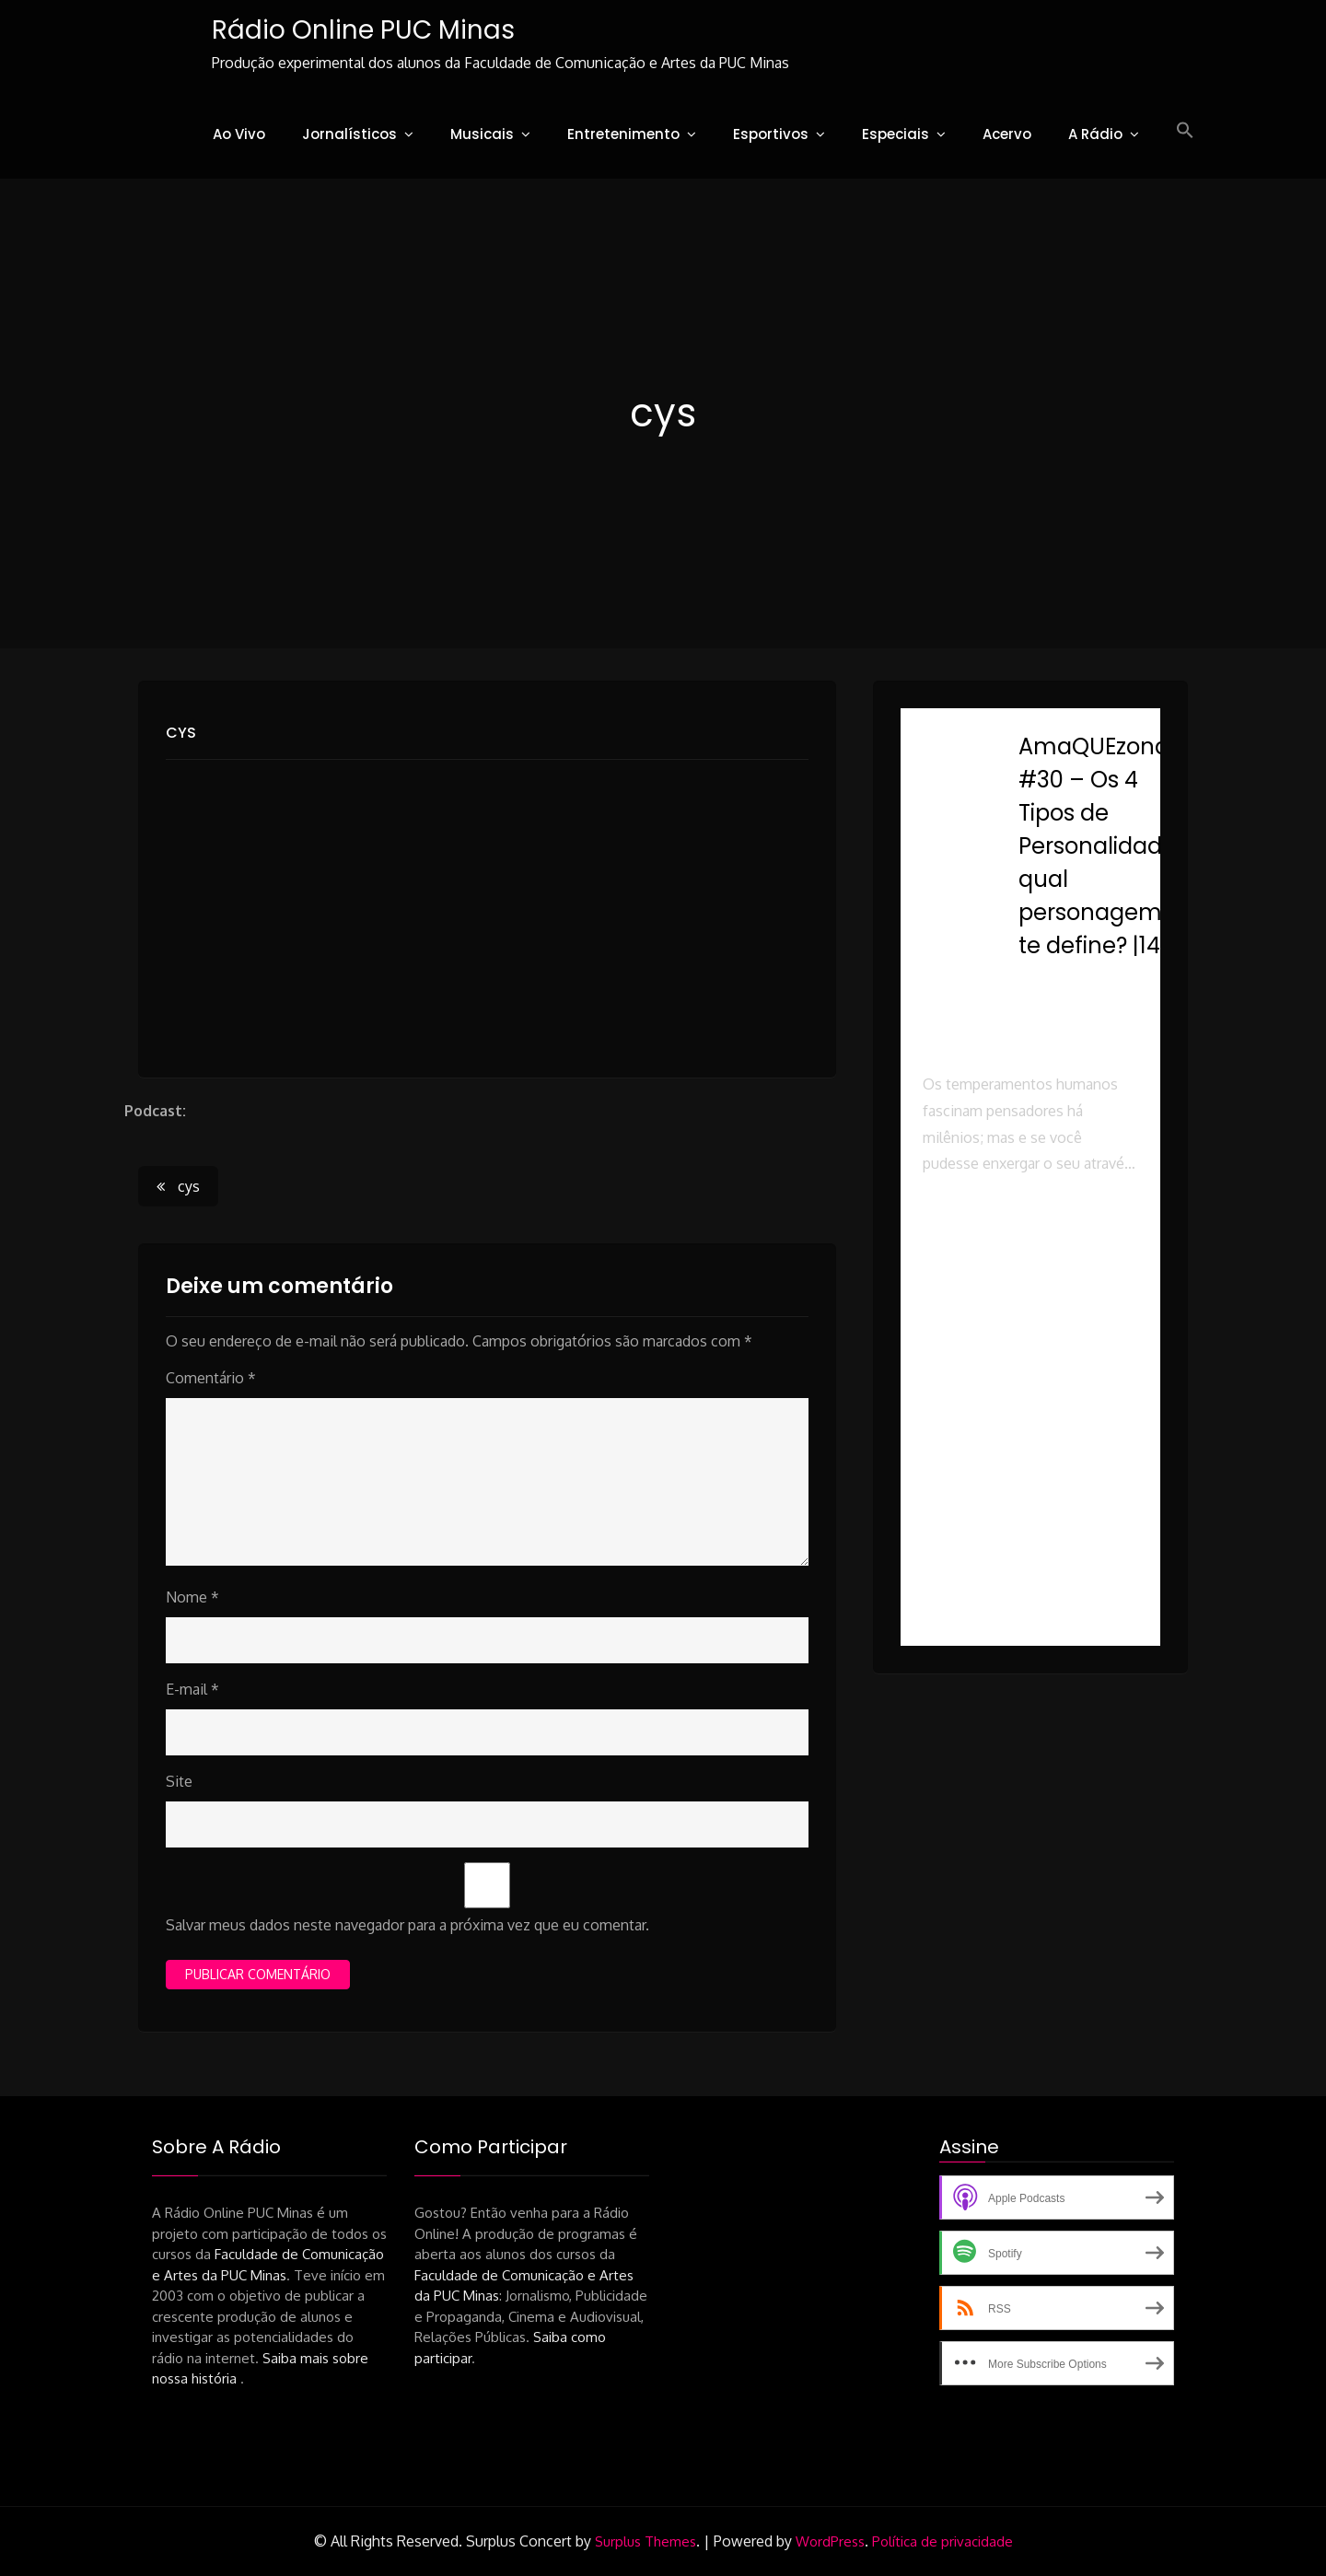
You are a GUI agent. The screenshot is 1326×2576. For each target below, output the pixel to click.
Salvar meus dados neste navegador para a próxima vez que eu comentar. (407, 1925)
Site (179, 1781)
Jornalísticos (349, 134)
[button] (1185, 130)
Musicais (482, 134)
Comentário (211, 1378)
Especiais (895, 134)
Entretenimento (623, 134)
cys (181, 732)
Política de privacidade (942, 2541)
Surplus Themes (645, 2541)
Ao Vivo (239, 134)
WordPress (830, 2541)
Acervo (1007, 134)
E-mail (192, 1689)
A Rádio (1095, 134)
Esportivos (770, 134)
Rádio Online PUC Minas (363, 30)
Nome (192, 1597)
